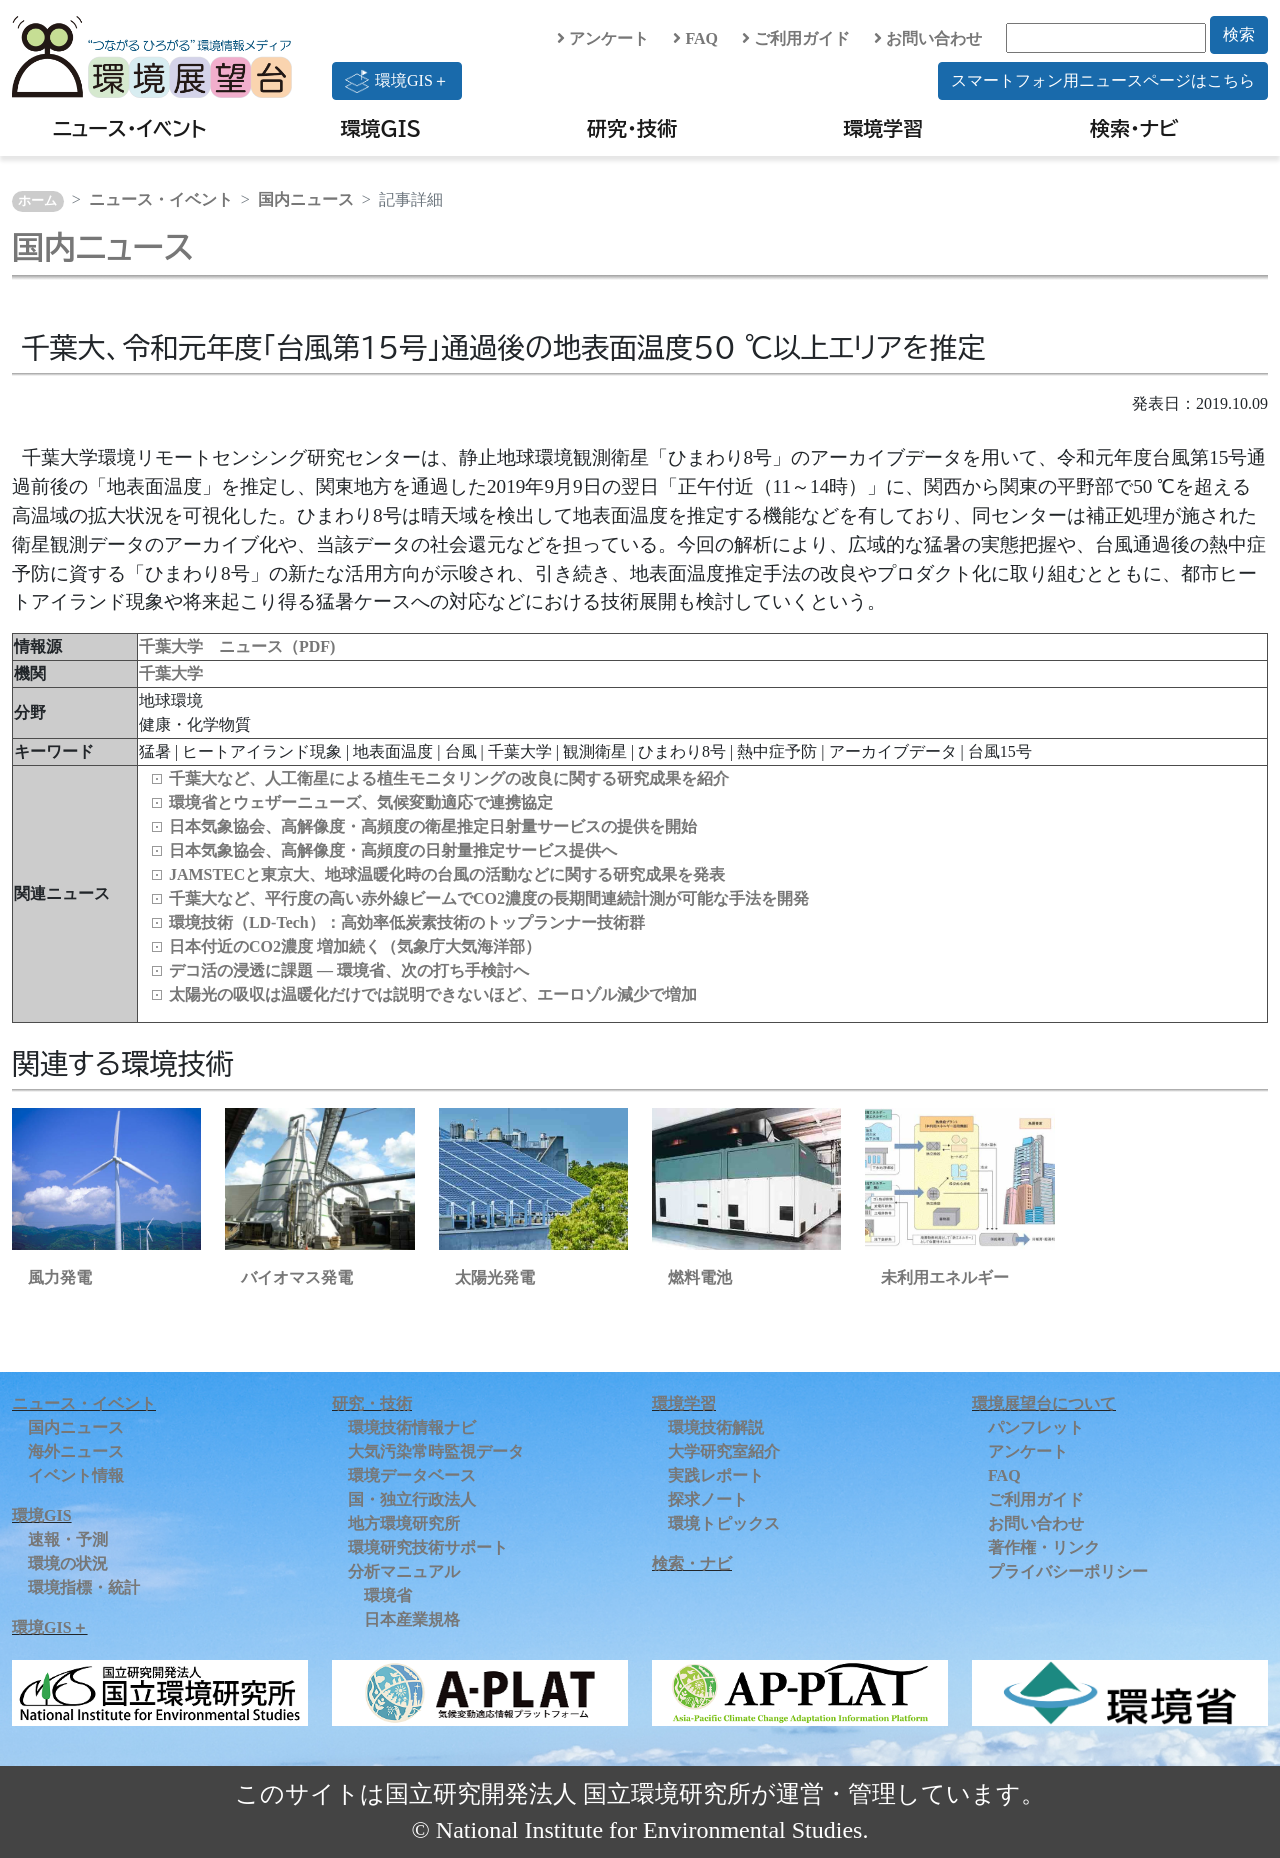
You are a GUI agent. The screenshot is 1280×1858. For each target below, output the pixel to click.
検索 (1239, 34)
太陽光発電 (495, 1277)
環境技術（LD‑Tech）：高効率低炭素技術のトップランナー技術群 (407, 922)
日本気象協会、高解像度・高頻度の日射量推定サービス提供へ (393, 850)
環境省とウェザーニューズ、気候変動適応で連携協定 (361, 802)
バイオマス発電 (297, 1277)
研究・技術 (632, 128)
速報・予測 (68, 1539)
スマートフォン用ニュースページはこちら (1103, 80)
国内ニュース (306, 199)
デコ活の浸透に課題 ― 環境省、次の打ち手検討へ (349, 970)
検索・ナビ (1134, 128)
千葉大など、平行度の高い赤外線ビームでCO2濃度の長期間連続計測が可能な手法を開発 (489, 898)
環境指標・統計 (84, 1587)
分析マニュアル (404, 1571)
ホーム (37, 201)
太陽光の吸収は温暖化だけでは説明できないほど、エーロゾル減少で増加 (433, 994)
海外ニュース (76, 1451)
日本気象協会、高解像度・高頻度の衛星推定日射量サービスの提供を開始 (433, 826)
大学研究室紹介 (724, 1451)
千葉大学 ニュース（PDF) (237, 646)
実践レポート (716, 1475)
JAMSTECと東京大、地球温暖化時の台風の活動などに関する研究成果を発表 (447, 874)
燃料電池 (700, 1277)
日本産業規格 (412, 1619)
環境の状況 (68, 1563)
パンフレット (1036, 1427)
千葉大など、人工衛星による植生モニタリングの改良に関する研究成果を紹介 (449, 778)
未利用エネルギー (945, 1277)
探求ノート (708, 1499)
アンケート (603, 38)
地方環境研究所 (404, 1523)
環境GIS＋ (397, 81)
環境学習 (883, 128)
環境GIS (381, 128)
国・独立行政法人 (412, 1499)
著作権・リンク (1044, 1547)
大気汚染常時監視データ (436, 1451)
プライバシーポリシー (1068, 1571)
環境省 (388, 1595)
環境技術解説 (716, 1427)
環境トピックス (724, 1523)
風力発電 (60, 1277)
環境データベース (412, 1475)
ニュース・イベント (129, 128)
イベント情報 (76, 1475)
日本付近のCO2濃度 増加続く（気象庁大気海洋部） (355, 946)
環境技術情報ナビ (412, 1427)
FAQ (695, 38)
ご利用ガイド (796, 38)
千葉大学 (171, 673)
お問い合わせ (928, 38)
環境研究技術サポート (428, 1547)
